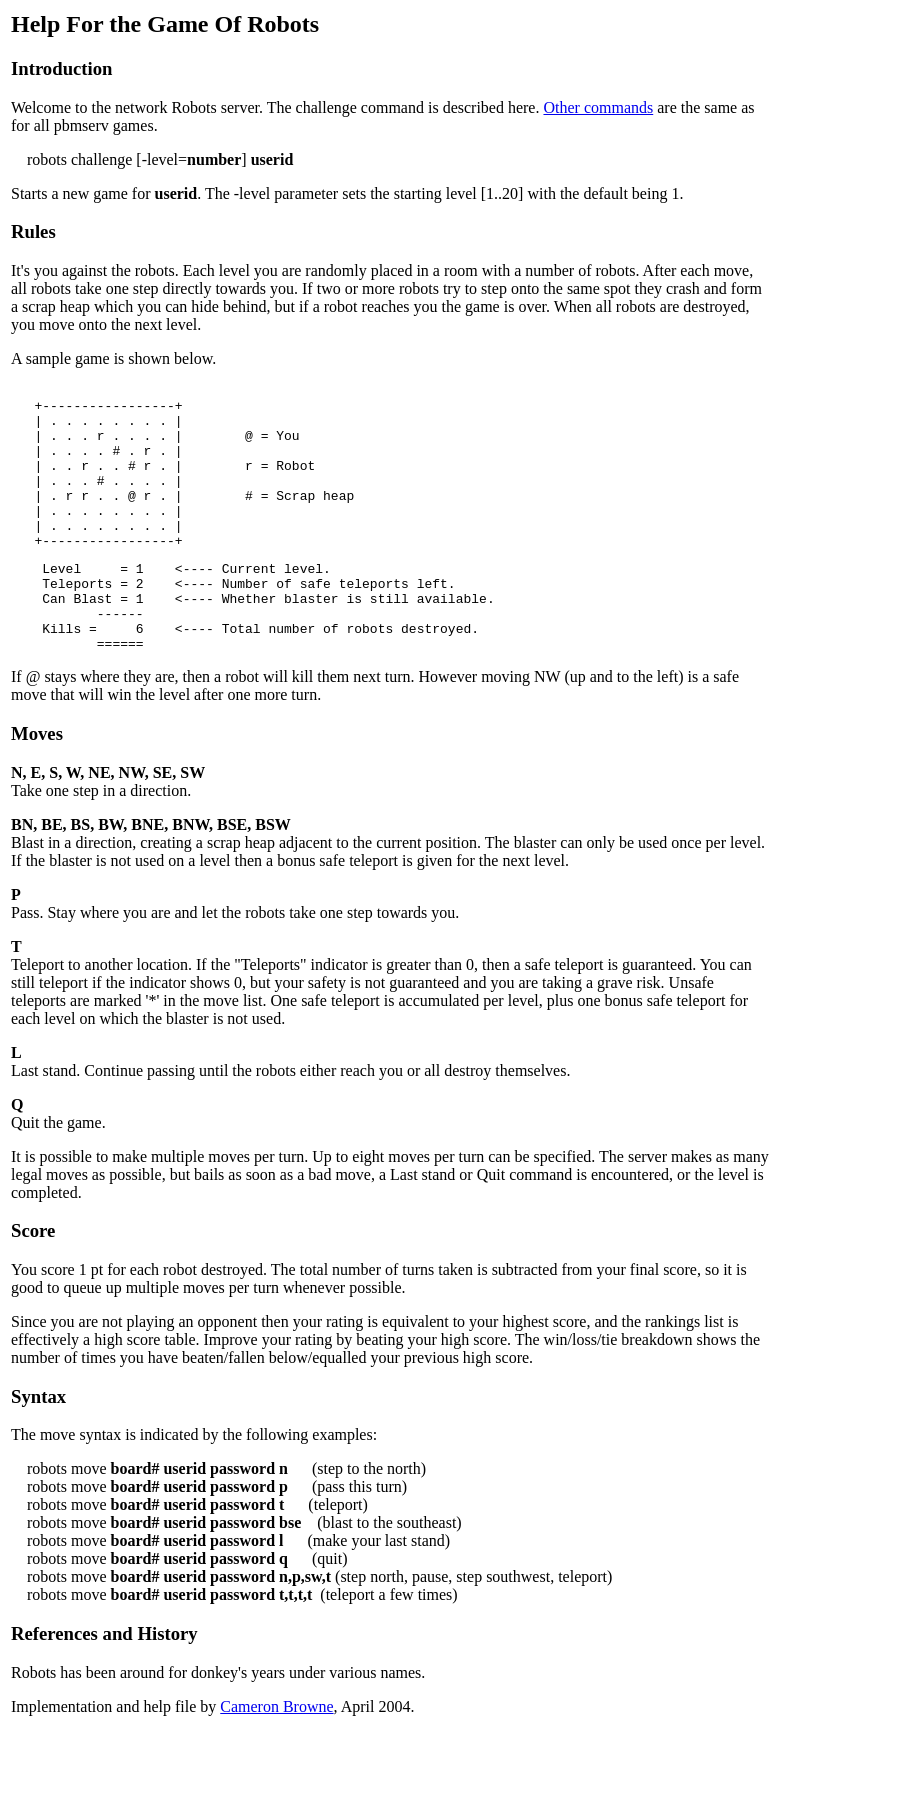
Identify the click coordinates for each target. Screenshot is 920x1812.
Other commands (598, 107)
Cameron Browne (276, 1757)
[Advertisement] (849, 311)
